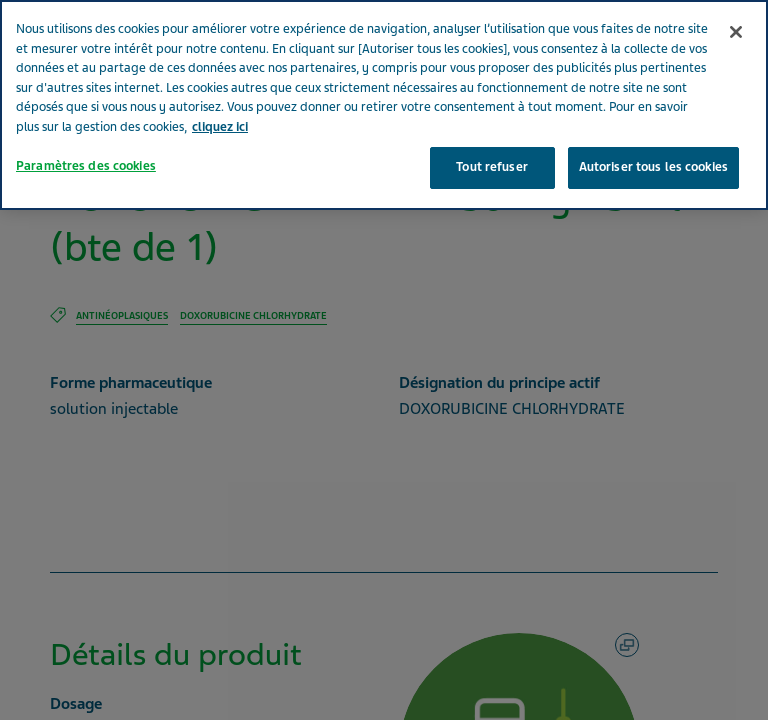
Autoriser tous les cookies (653, 138)
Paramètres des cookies (86, 137)
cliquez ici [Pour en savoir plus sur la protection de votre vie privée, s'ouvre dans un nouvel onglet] (220, 97)
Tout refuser (492, 138)
